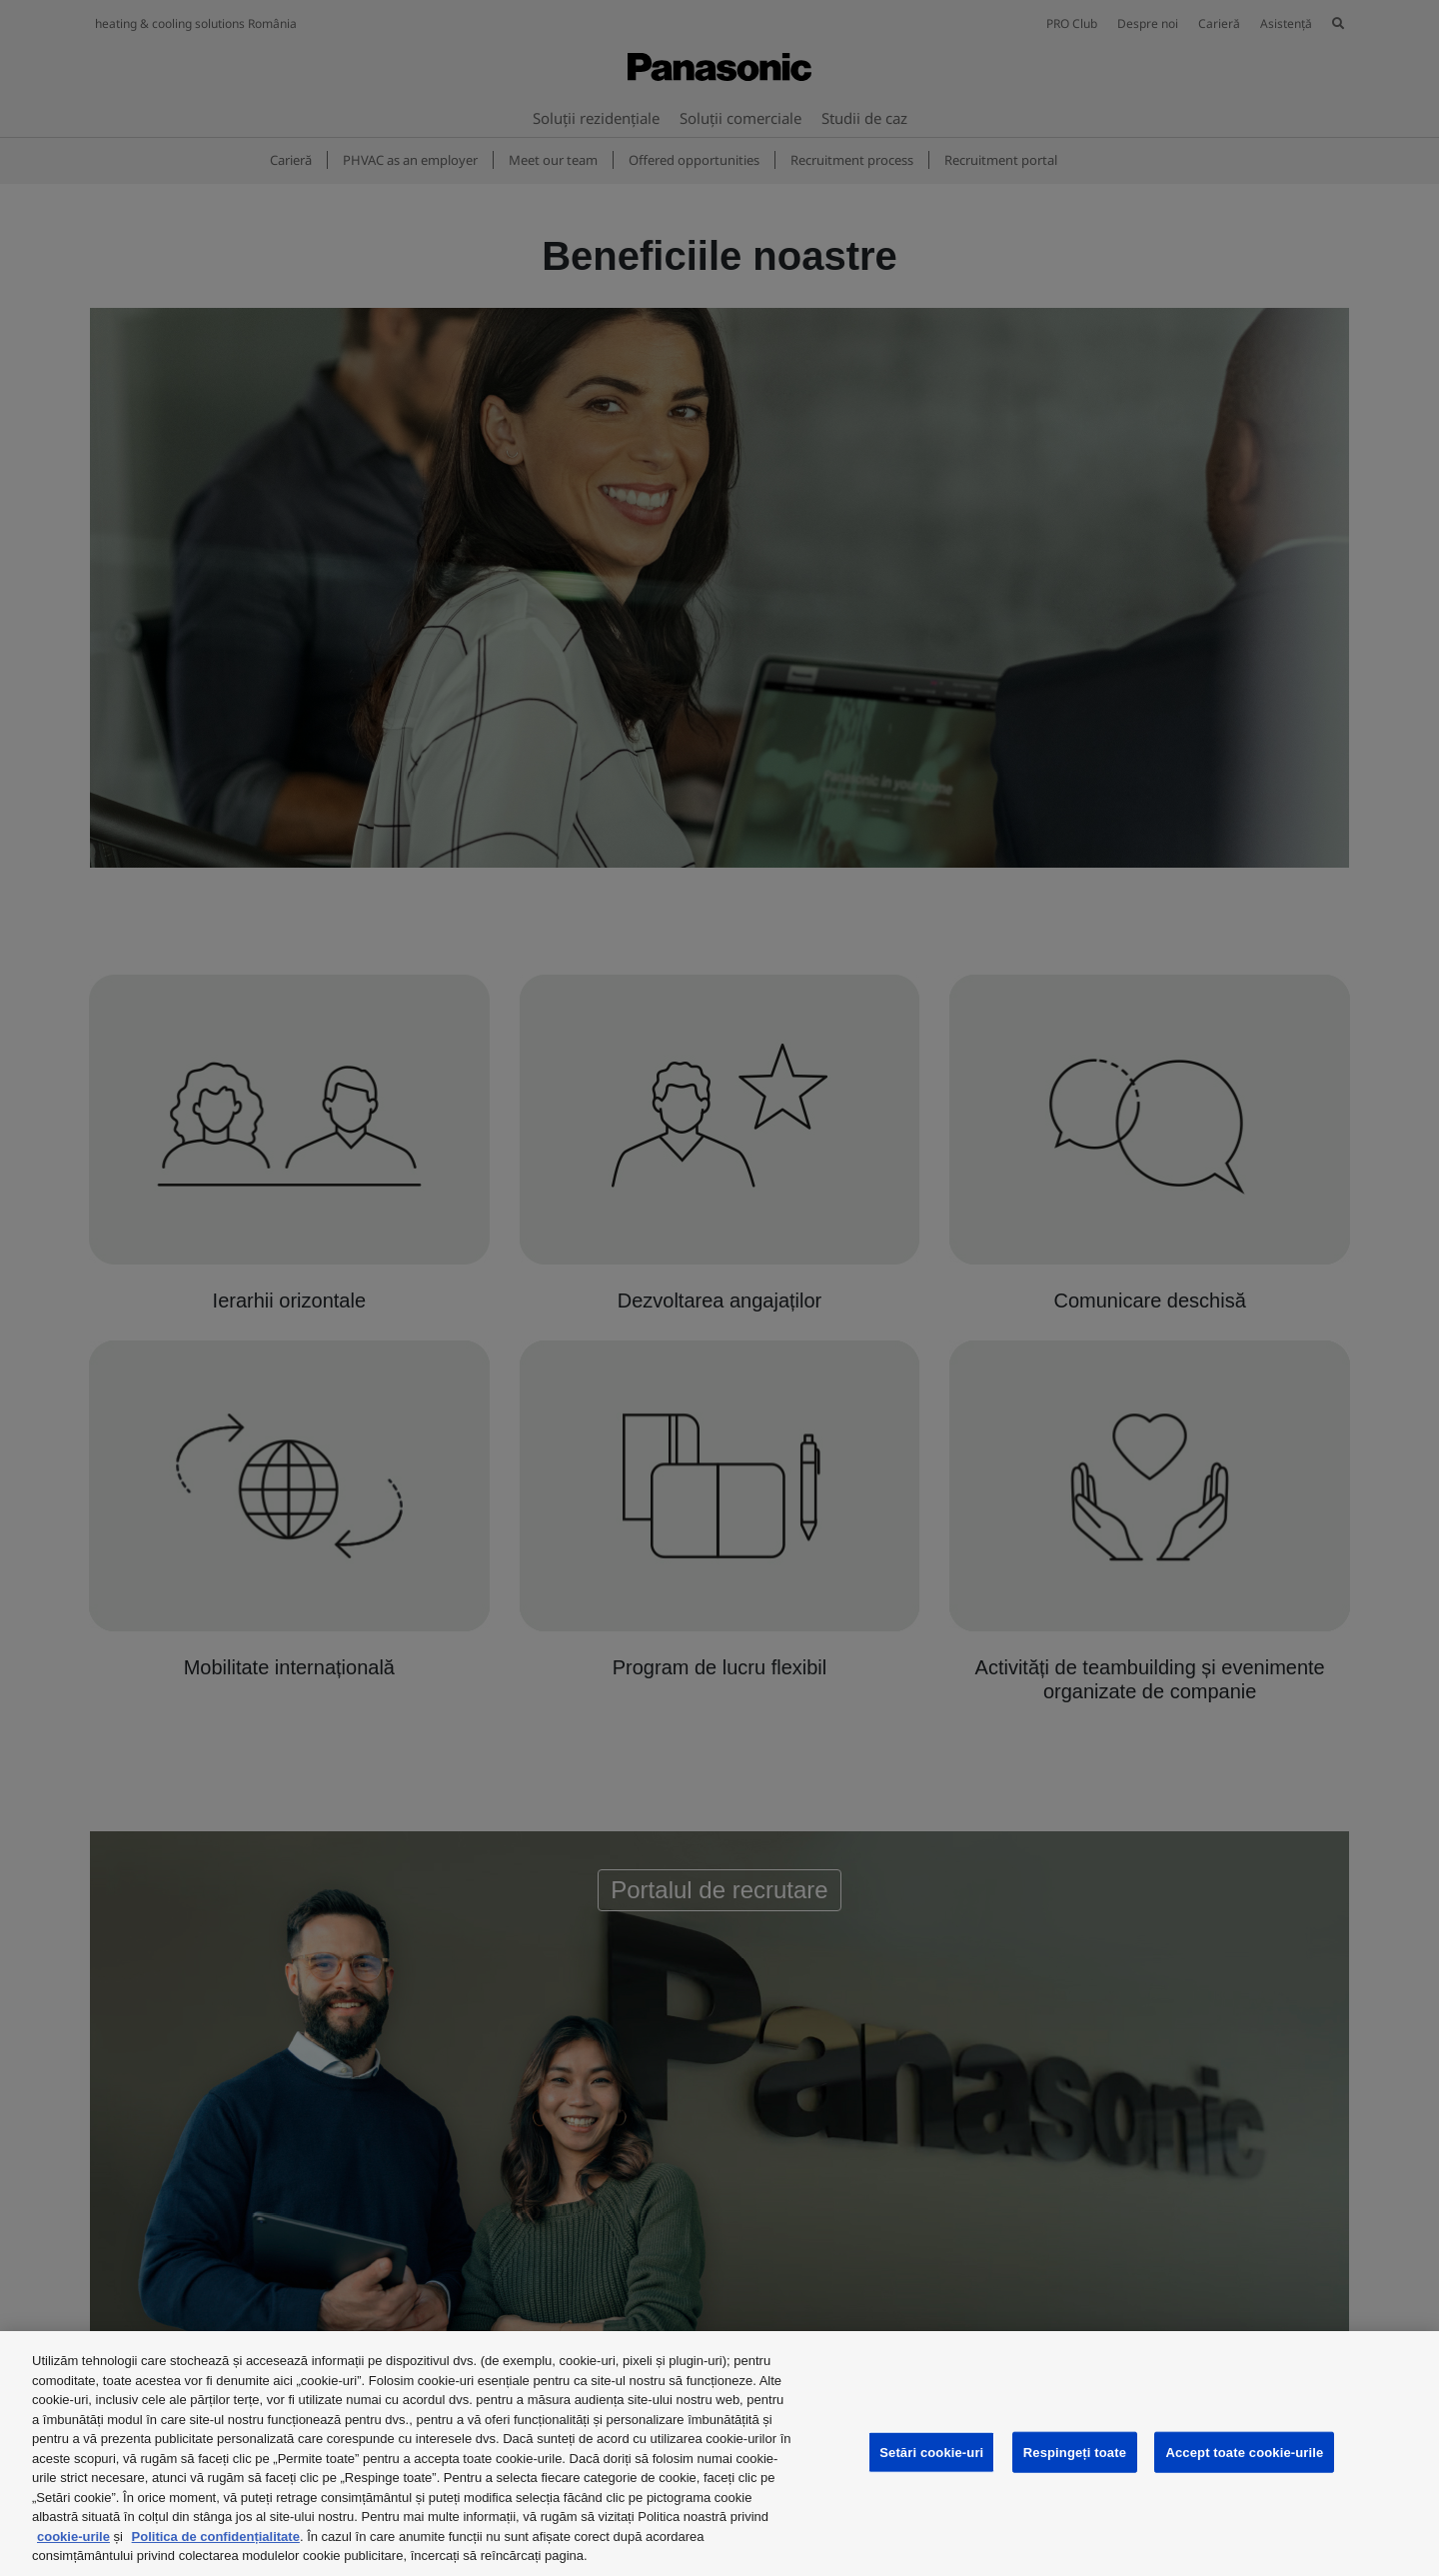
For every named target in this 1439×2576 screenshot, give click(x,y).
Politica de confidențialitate (216, 2536)
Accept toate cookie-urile (1244, 2451)
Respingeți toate (1074, 2451)
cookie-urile (73, 2536)
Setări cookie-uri (931, 2451)
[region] (719, 2453)
